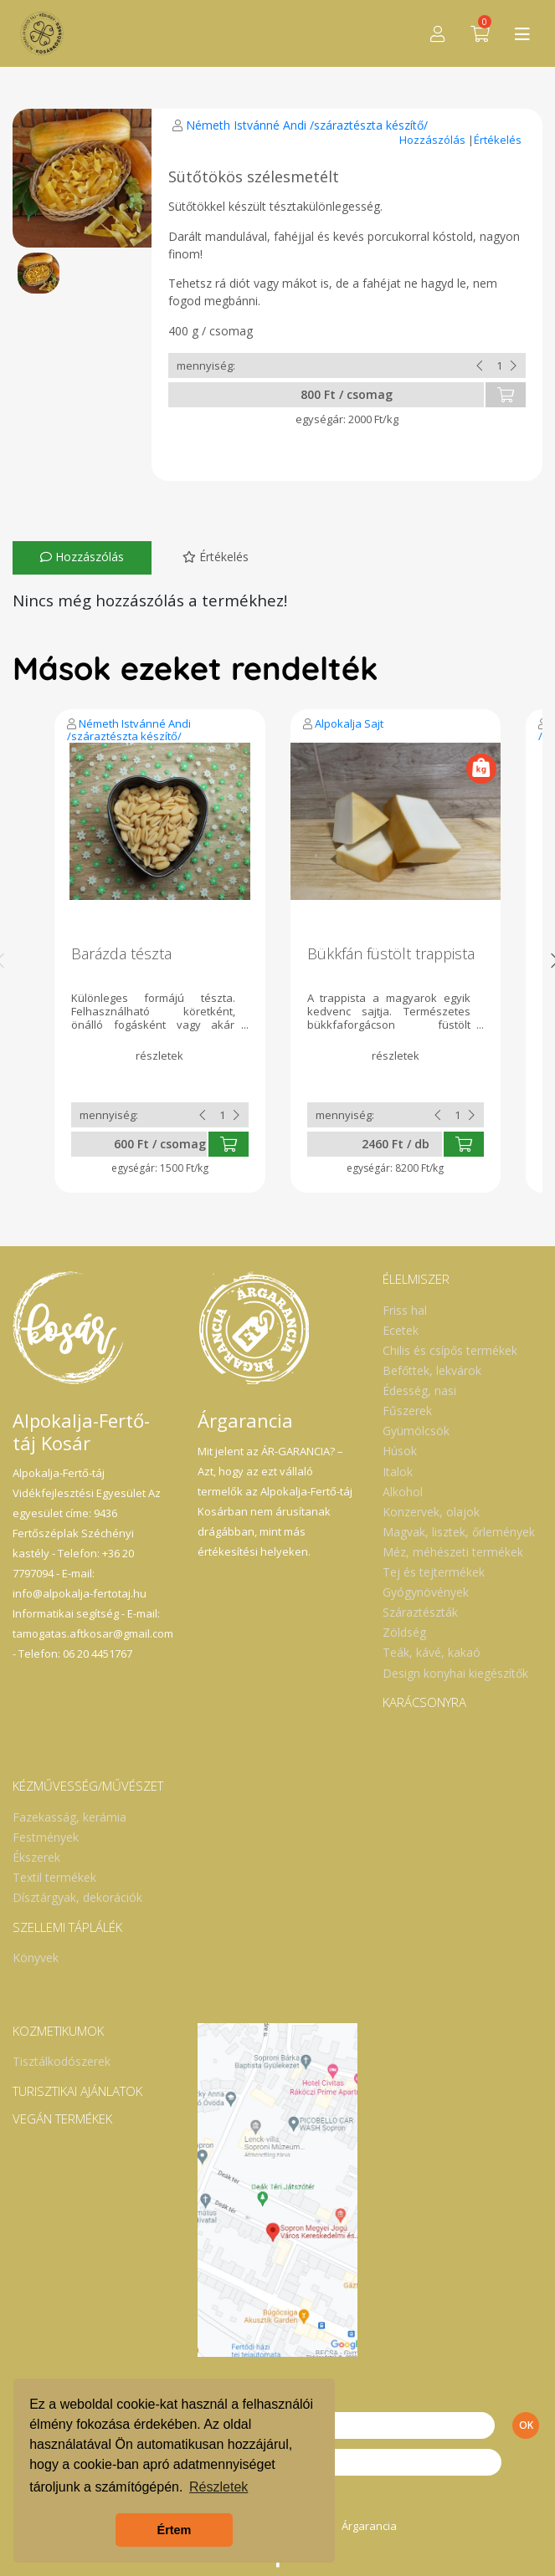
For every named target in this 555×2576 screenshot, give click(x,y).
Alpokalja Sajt (349, 723)
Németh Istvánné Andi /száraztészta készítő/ (307, 125)
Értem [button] (174, 2530)
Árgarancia (369, 2525)
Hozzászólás (433, 139)
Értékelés (498, 139)
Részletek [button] (218, 2487)
